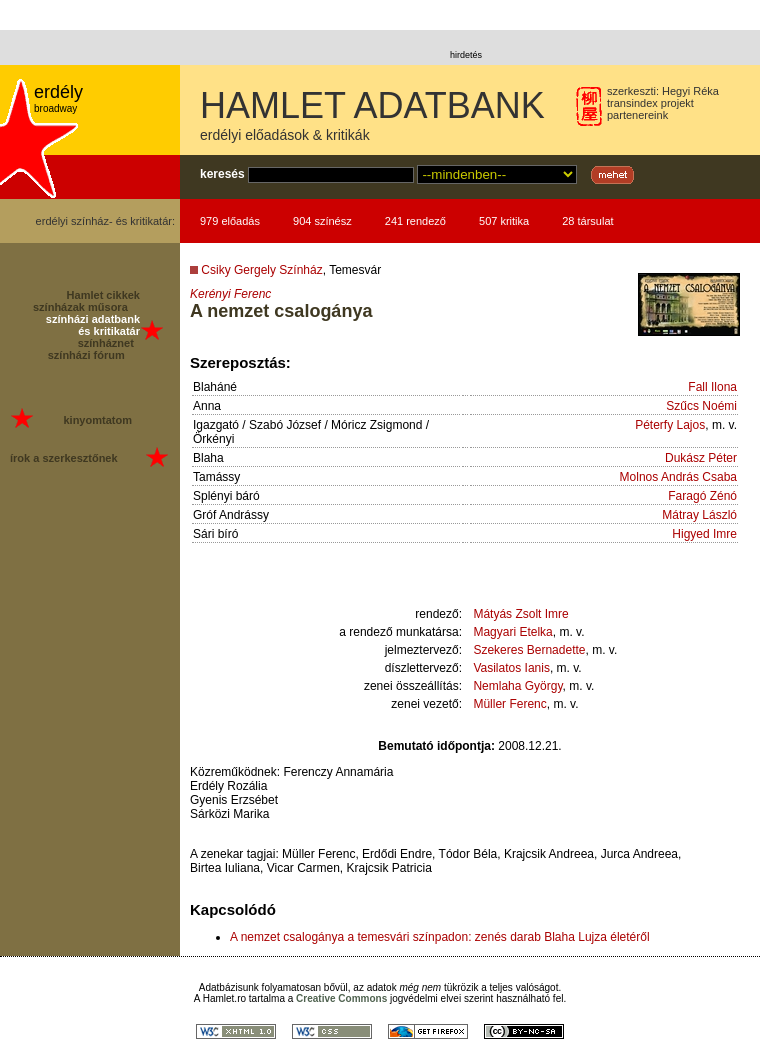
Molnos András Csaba (678, 477)
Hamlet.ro (224, 998)
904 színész (322, 221)
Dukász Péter (701, 458)
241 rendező (415, 221)
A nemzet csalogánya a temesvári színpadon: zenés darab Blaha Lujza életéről (440, 937)
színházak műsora (80, 307)
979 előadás (230, 221)
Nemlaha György (517, 686)
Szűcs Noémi (701, 406)
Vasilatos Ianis (511, 668)
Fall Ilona (712, 387)
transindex (632, 103)
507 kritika (504, 221)
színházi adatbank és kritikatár (93, 325)
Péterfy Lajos (670, 425)
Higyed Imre (704, 534)
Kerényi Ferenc (230, 294)
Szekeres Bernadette (529, 650)
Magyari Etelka (512, 632)
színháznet (106, 343)
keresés (222, 174)
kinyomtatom (97, 420)
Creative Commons (341, 998)
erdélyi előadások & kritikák (285, 135)
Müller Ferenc (509, 704)
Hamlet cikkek (103, 295)
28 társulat (587, 221)
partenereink (637, 115)
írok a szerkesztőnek (64, 458)
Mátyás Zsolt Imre (520, 614)
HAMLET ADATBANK (372, 105)
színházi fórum (86, 355)
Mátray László (699, 515)
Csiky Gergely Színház (261, 270)
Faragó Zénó (702, 496)
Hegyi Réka (690, 91)
